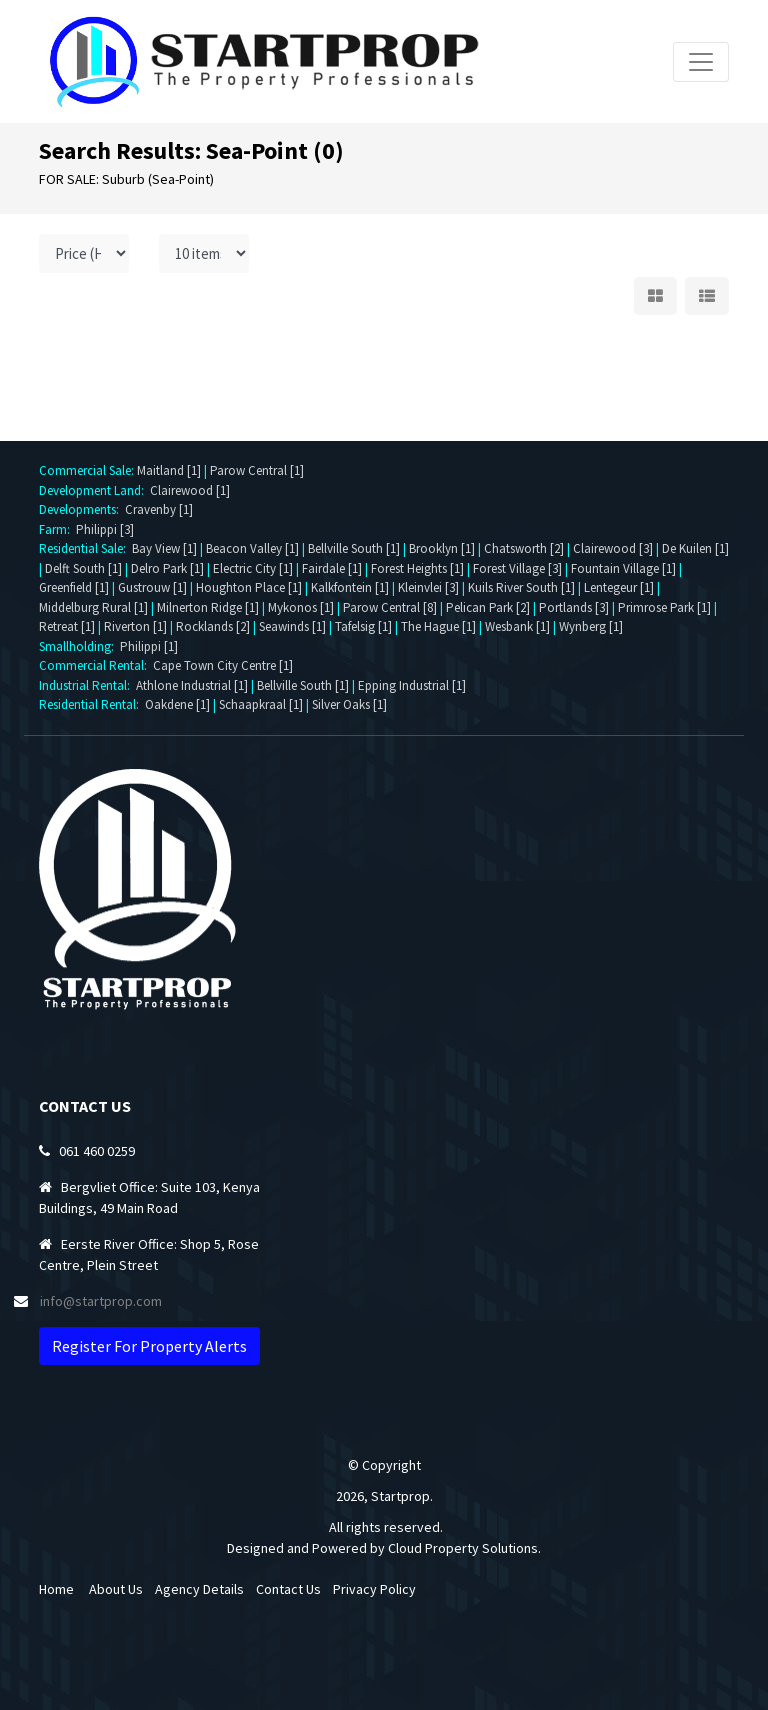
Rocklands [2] (213, 626)
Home (56, 1589)
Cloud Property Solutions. (464, 1548)
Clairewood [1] (190, 490)
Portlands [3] (574, 607)
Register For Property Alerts (149, 1346)
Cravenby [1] (159, 509)
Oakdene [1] (177, 704)
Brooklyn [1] (442, 548)
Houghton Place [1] (249, 587)
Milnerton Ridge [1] (208, 607)
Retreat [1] (67, 626)
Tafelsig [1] (363, 626)
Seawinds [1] (292, 626)
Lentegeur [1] (619, 587)
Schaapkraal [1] (261, 704)
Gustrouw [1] (152, 587)
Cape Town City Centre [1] (223, 665)
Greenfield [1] (74, 587)
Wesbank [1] (517, 626)
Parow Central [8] (390, 607)
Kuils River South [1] (521, 587)
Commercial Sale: (88, 470)
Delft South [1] (83, 568)
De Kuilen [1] (695, 548)
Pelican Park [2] (488, 607)
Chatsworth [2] (524, 548)
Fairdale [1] (332, 568)
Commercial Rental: (96, 665)
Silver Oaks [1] (349, 704)
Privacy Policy (374, 1589)
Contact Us (288, 1589)
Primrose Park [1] (664, 607)
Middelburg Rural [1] (93, 607)
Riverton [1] (135, 626)
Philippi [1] (149, 646)
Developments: (82, 509)
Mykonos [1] (301, 607)
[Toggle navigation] (701, 62)
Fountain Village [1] (623, 568)
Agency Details (199, 1589)
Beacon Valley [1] (252, 548)
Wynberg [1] (591, 626)
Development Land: (94, 490)
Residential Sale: (85, 548)
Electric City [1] (253, 568)
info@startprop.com (101, 1301)
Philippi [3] (105, 529)
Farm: (57, 529)
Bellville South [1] (354, 548)
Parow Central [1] (257, 470)
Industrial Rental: (87, 685)
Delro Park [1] (167, 568)
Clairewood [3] (613, 548)
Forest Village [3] (517, 568)
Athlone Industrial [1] (192, 685)
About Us (116, 1589)
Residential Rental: (92, 704)
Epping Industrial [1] (412, 685)
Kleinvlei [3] (428, 587)
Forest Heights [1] (417, 568)
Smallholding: (79, 646)
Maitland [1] (169, 470)
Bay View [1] (164, 548)
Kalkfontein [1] (350, 587)
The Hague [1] (438, 626)
